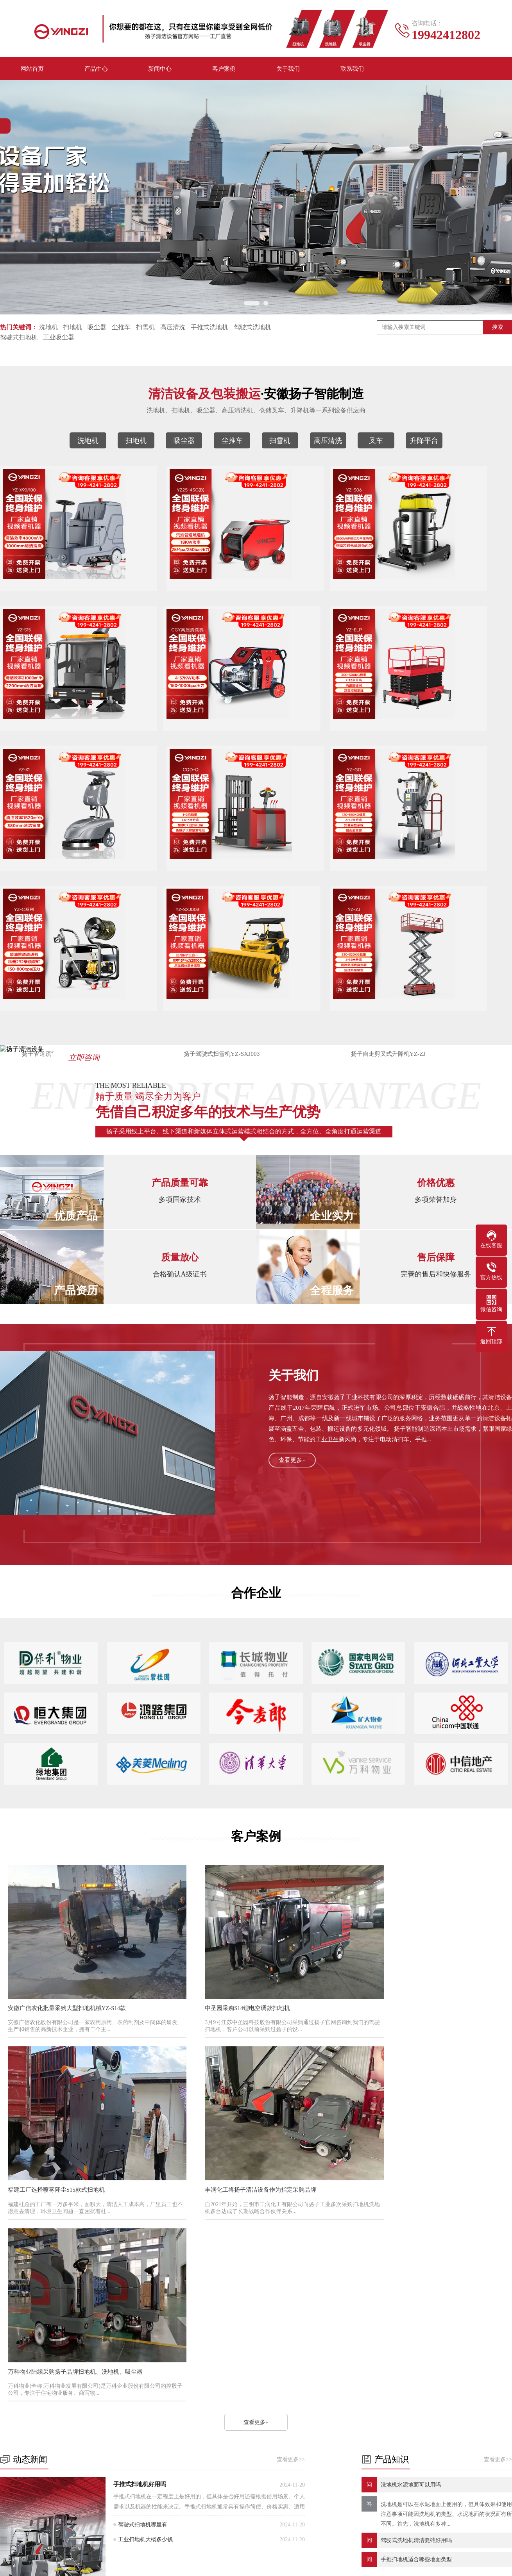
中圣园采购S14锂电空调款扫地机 (224, 1935)
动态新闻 (214, 2416)
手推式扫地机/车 (71, 2487)
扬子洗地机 (50, 2367)
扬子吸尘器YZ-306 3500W (309, 590)
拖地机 (129, 2463)
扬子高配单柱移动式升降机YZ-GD (55, 880)
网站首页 (32, 69)
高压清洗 (172, 329)
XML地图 (355, 2559)
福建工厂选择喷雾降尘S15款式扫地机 (400, 1935)
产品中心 (96, 69)
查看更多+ (292, 1409)
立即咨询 (105, 991)
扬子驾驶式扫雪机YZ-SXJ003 (309, 880)
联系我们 (352, 69)
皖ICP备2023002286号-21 (310, 2559)
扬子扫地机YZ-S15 (436, 590)
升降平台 (424, 443)
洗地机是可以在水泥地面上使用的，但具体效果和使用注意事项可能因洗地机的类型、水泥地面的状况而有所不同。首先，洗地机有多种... (446, 2242)
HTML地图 (384, 2559)
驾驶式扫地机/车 (141, 2487)
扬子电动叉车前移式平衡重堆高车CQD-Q (436, 735)
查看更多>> (291, 2188)
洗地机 (48, 329)
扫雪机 (145, 329)
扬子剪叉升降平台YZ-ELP (182, 735)
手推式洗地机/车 (71, 2475)
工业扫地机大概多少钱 (145, 2268)
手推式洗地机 (209, 329)
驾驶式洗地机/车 (141, 2475)
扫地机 (72, 329)
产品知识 (214, 2428)
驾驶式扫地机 (19, 339)
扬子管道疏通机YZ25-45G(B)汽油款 (182, 590)
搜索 (497, 329)
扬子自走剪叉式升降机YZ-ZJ (436, 880)
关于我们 (288, 69)
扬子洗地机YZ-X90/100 (55, 590)
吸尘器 (97, 329)
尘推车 (121, 329)
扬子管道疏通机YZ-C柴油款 (181, 880)
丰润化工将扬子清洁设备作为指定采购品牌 (66, 2097)
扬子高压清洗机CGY (55, 735)
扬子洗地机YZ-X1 (309, 735)
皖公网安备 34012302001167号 (254, 2570)
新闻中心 (159, 69)
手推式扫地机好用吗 (139, 2213)
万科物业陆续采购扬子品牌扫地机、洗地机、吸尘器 (248, 2097)
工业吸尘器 (58, 339)
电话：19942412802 (339, 2436)
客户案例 (223, 69)
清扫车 (59, 2463)
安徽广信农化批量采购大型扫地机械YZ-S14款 (70, 1935)
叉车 (376, 443)
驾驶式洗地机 (252, 329)
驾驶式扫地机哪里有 (142, 2253)
